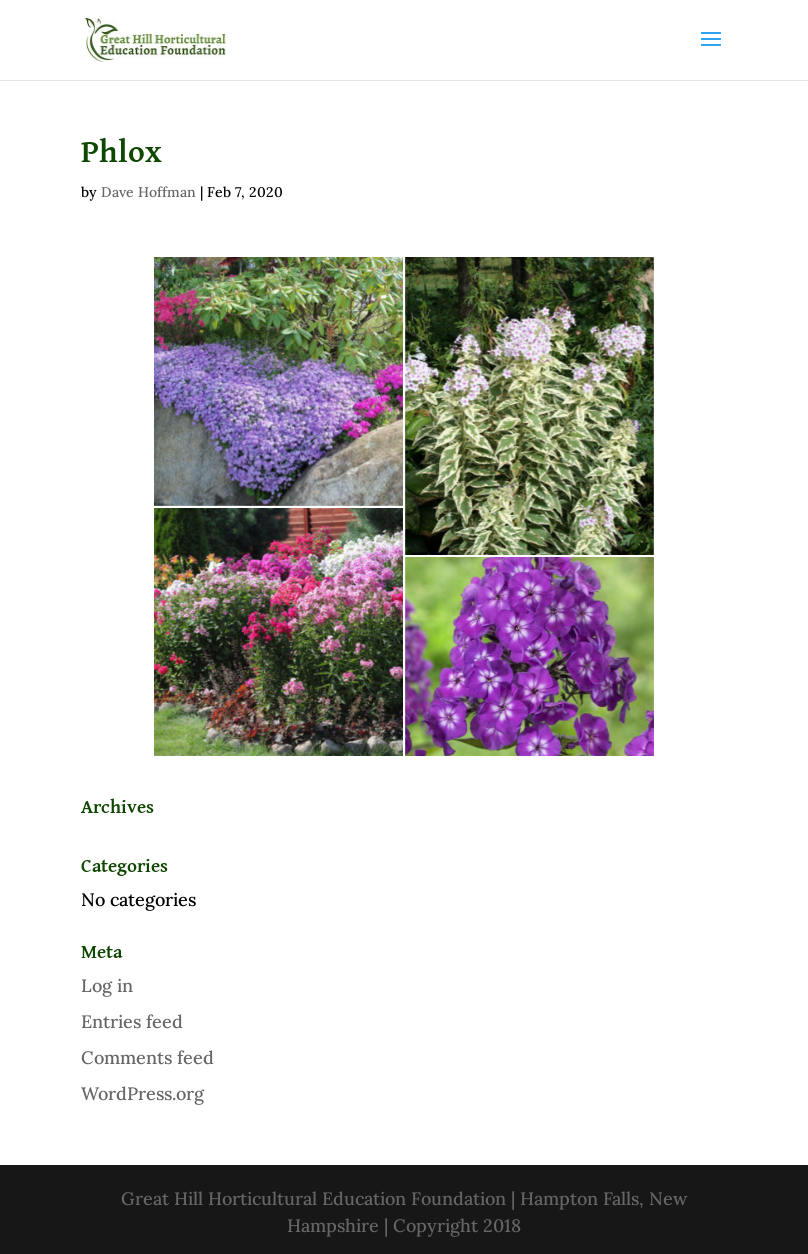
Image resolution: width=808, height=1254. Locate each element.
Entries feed (132, 1021)
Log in (107, 985)
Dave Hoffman (148, 192)
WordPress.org (142, 1093)
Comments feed (147, 1057)
